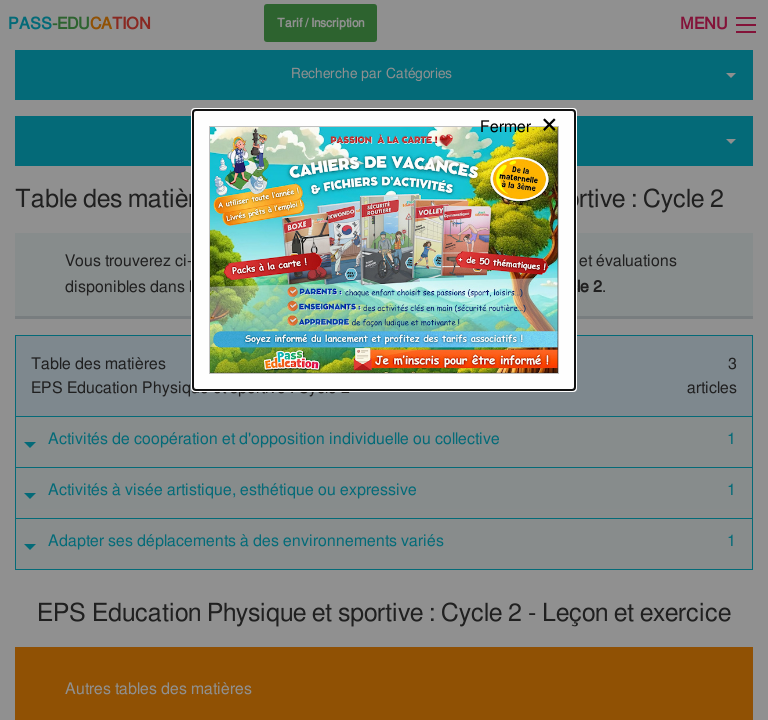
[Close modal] (519, 35)
